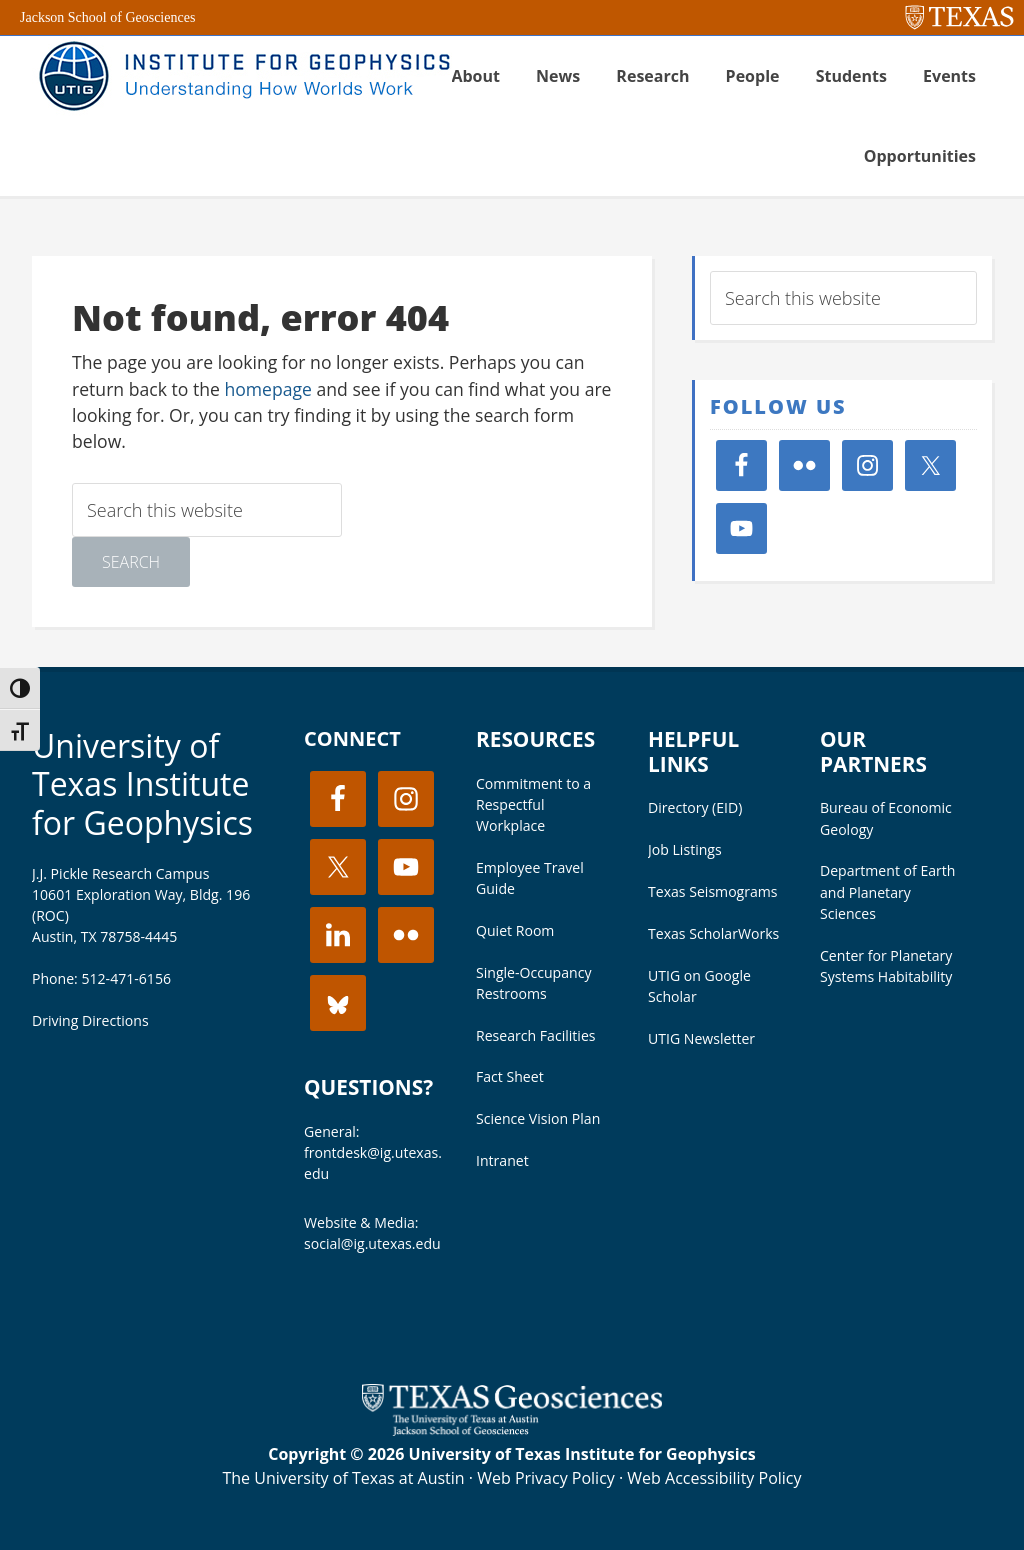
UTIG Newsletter (701, 1038)
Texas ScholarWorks (713, 933)
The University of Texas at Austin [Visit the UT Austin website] (343, 1478)
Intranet (502, 1160)
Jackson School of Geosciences (107, 17)
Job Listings (685, 849)
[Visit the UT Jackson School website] (512, 1430)
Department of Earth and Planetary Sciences (888, 891)
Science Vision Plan (538, 1118)
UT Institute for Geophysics (242, 76)
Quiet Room (515, 930)
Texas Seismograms (713, 891)
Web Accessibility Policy (714, 1478)
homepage (268, 389)
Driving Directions (90, 1020)
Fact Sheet (510, 1076)
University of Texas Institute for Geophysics (142, 784)
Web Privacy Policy (546, 1478)
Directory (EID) (695, 807)
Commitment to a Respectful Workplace (533, 804)
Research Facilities (536, 1035)
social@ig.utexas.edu (372, 1243)
